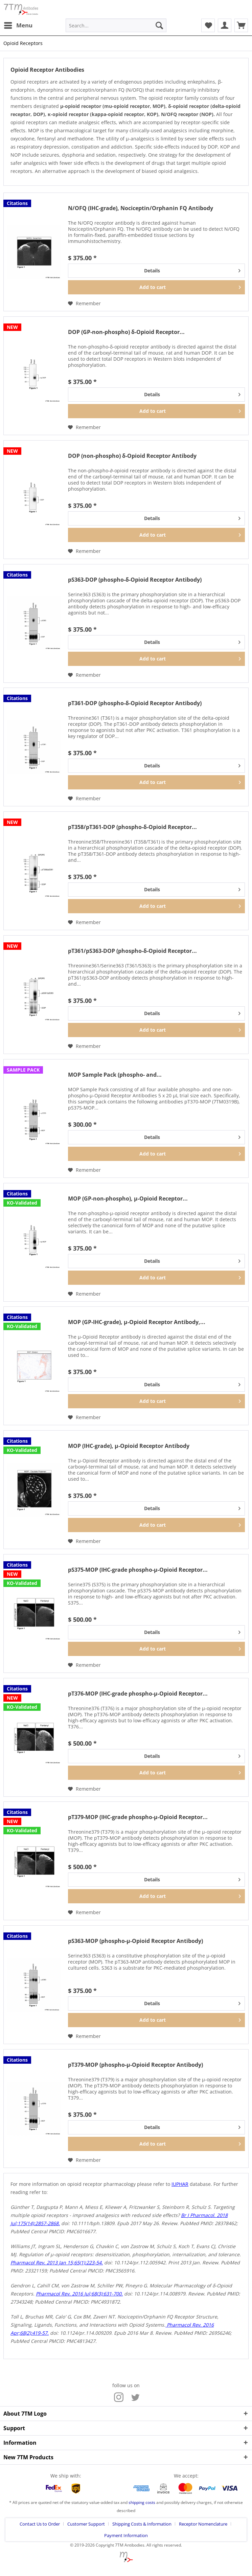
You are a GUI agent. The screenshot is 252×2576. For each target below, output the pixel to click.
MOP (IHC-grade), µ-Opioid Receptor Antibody (128, 1446)
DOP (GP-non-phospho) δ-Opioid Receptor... (126, 332)
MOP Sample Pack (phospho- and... (115, 1074)
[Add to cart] (156, 287)
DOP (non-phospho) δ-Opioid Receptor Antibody (132, 456)
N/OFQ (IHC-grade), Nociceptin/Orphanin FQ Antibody (140, 208)
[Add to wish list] (84, 303)
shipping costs (142, 2502)
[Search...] (116, 25)
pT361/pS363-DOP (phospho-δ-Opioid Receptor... (132, 951)
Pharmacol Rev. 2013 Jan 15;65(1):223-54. (56, 2262)
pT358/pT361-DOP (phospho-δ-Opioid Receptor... (132, 827)
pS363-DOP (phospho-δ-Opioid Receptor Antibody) (135, 579)
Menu (18, 24)
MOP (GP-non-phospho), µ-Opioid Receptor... (128, 1198)
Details (192, 269)
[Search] (159, 25)
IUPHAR (179, 2184)
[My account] (224, 25)
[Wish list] (208, 25)
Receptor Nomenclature (203, 2524)
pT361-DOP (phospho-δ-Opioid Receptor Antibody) (135, 703)
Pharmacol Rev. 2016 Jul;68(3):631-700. (79, 2293)
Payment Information (126, 2535)
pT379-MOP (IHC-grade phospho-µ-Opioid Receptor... (138, 1817)
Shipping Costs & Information (141, 2524)
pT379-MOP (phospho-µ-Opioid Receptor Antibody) (135, 2064)
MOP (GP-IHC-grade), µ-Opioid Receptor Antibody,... (136, 1322)
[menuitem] (18, 25)
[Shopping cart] (241, 25)
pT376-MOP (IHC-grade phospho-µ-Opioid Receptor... (138, 1693)
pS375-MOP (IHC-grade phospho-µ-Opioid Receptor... (138, 1569)
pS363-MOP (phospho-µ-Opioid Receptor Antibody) (135, 1941)
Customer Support (86, 2524)
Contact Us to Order (40, 2524)
